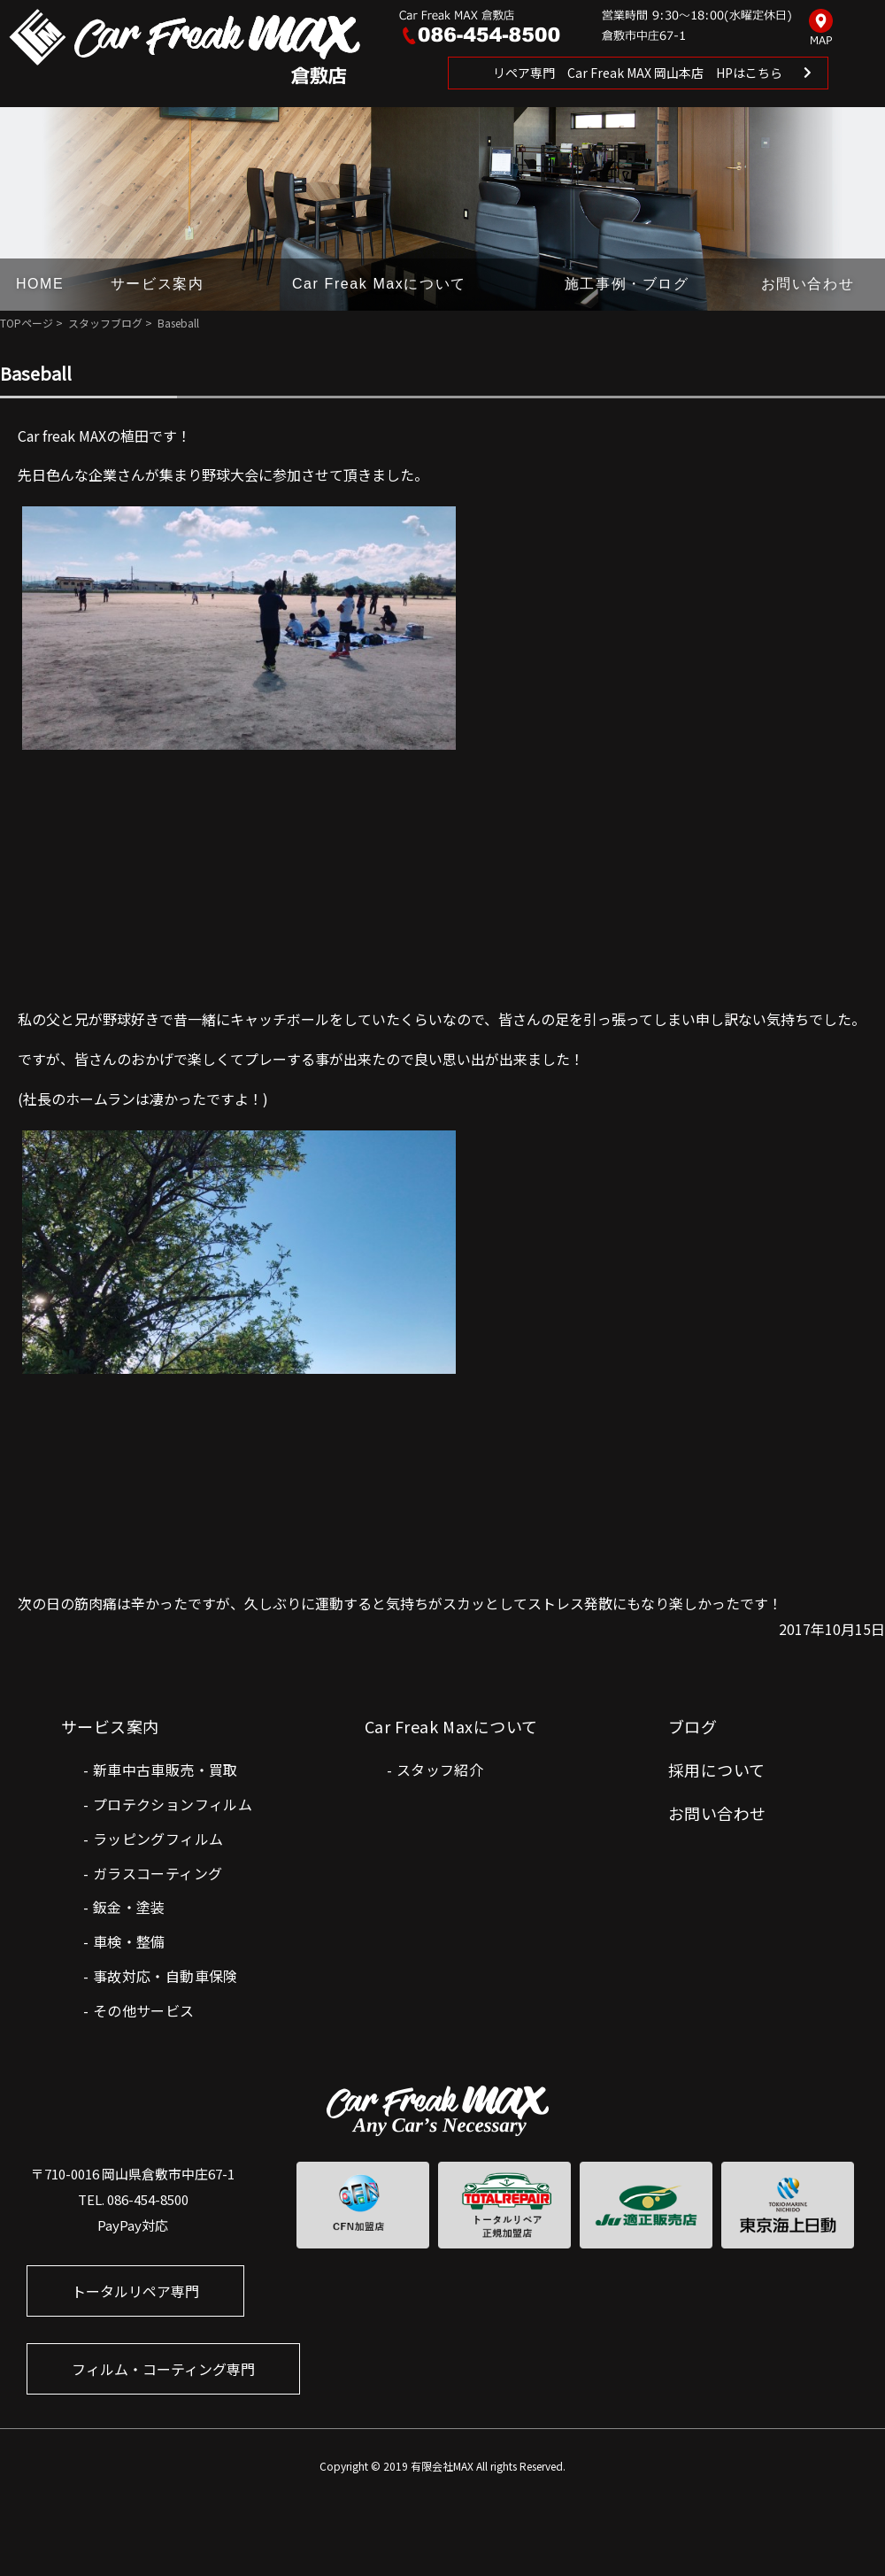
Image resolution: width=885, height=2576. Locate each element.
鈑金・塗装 (129, 1906)
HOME (40, 283)
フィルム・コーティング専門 (163, 2368)
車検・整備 (129, 1941)
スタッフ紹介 (439, 1769)
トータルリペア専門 (135, 2291)
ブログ (692, 1726)
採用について (717, 1769)
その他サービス (144, 2010)
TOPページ (26, 322)
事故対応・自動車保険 (165, 1975)
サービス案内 (157, 283)
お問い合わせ (808, 283)
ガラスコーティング (158, 1873)
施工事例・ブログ (627, 283)
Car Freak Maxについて (379, 283)
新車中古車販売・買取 (165, 1769)
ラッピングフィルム (158, 1838)
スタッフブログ (105, 322)
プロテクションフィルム (172, 1804)
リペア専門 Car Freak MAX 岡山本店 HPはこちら (637, 72)
